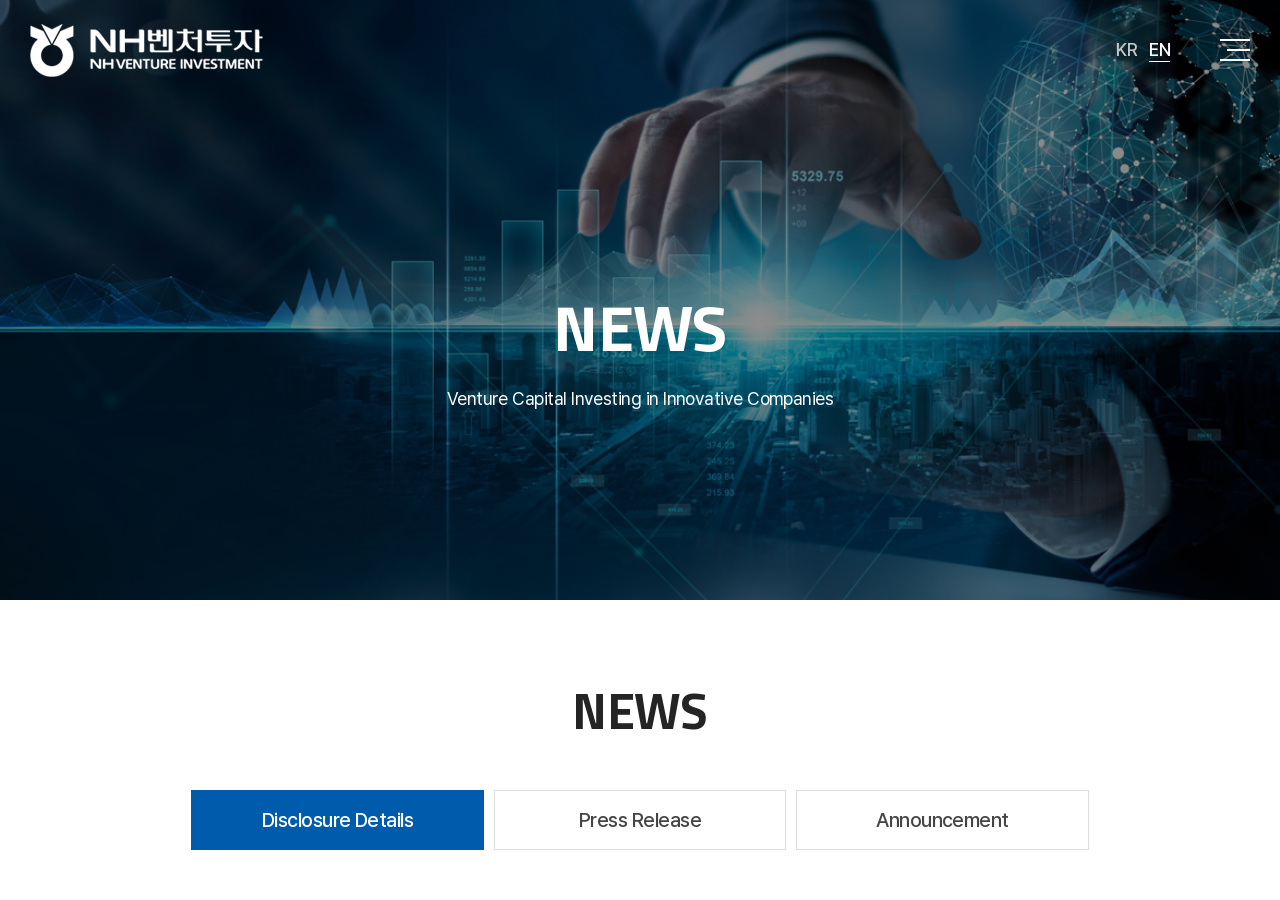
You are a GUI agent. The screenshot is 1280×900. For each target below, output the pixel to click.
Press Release (640, 820)
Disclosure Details (337, 820)
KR (1126, 49)
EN (1159, 49)
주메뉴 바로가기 (0, 0)
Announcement (942, 820)
